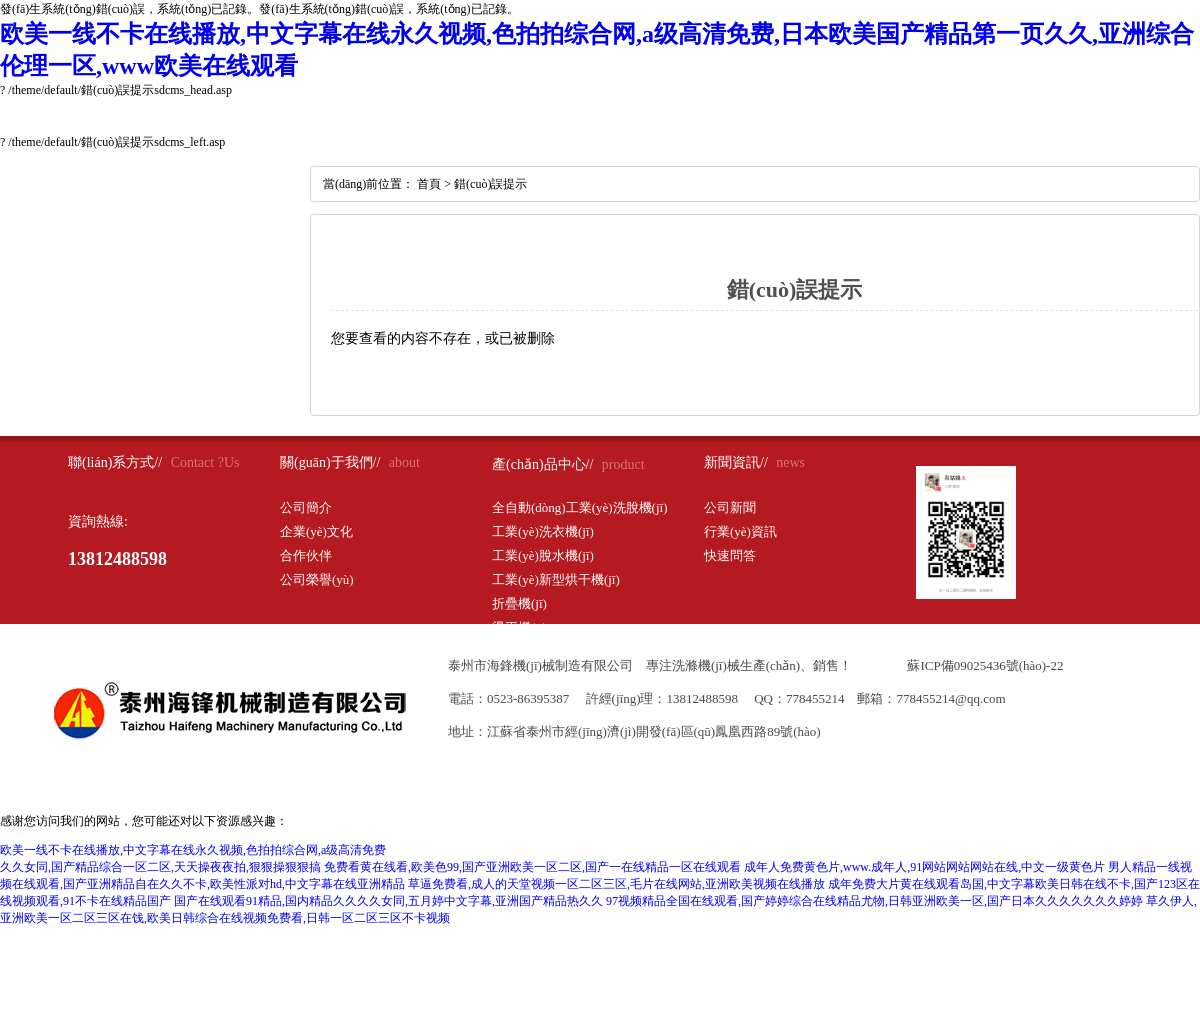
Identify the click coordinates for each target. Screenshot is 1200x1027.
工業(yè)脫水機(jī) (543, 555)
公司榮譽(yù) (317, 579)
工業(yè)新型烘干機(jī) (556, 579)
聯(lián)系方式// (115, 462)
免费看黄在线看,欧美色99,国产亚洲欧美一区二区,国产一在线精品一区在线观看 (532, 867)
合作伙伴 (306, 555)
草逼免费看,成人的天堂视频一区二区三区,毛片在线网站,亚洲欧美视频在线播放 (616, 884)
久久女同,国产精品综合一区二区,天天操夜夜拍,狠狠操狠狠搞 (160, 867)
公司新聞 (730, 507)
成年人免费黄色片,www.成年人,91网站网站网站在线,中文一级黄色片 (924, 867)
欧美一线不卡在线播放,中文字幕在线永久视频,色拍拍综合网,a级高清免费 (193, 850)
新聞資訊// (736, 462)
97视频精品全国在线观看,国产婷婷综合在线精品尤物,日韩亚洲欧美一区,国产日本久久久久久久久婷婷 (874, 901)
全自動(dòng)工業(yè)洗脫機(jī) (579, 507)
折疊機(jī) (519, 603)
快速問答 (730, 555)
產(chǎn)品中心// (542, 464)
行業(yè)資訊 (740, 531)
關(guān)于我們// (330, 462)
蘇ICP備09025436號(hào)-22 (985, 665)
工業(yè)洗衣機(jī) (543, 531)
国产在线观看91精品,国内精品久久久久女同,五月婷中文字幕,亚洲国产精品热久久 (388, 901)
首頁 (429, 184)
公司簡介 (306, 507)
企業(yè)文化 (316, 531)
